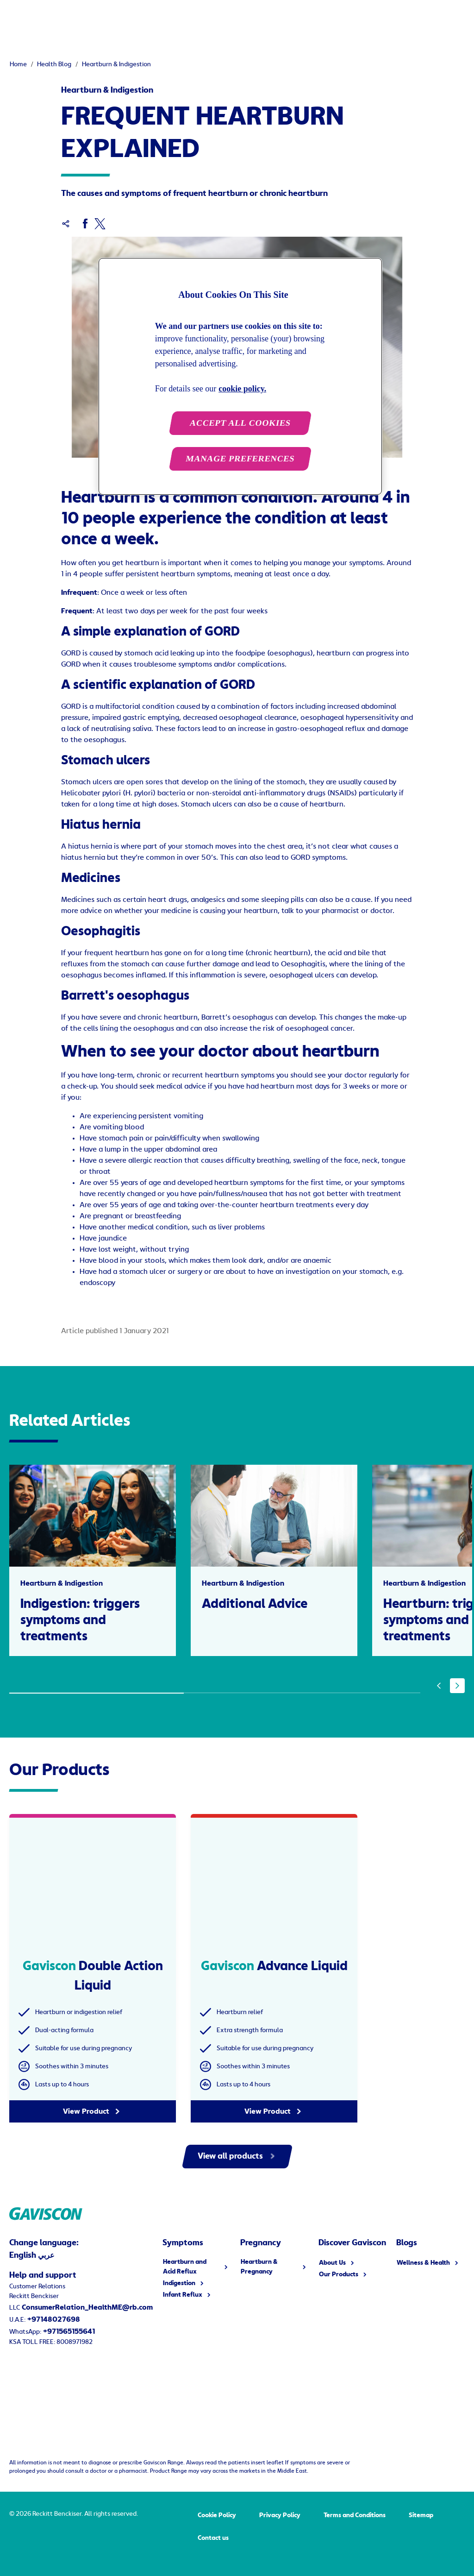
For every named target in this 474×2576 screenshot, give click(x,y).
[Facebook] (85, 223)
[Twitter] (99, 223)
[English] (415, 19)
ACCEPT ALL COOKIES (240, 423)
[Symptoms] (108, 18)
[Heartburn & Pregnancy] (196, 18)
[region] (240, 376)
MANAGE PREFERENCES (240, 458)
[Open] (465, 18)
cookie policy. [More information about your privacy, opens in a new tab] (242, 388)
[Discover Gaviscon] (289, 18)
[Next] (457, 1685)
